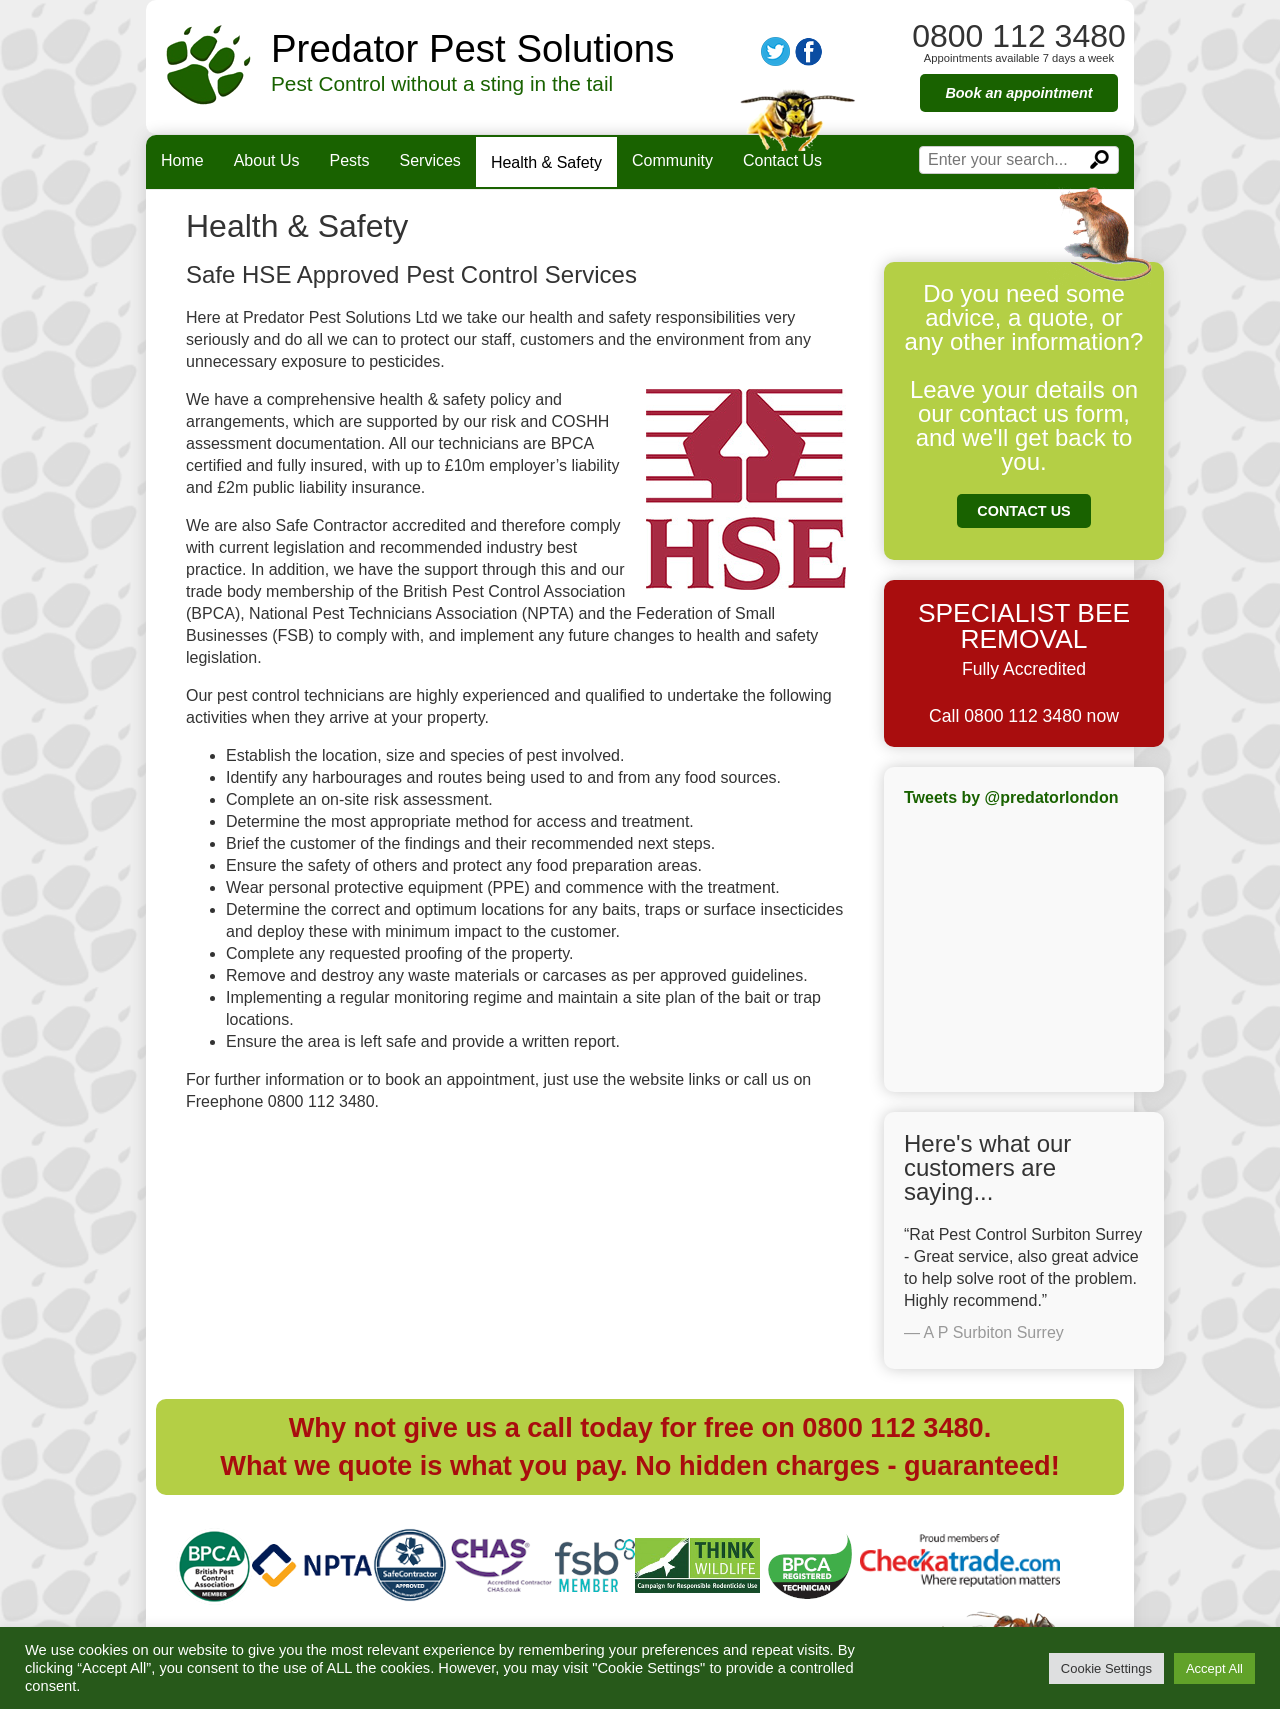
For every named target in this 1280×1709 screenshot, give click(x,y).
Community (672, 160)
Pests (350, 160)
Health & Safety (546, 162)
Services (430, 160)
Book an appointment (1018, 93)
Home (182, 160)
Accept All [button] (1214, 1668)
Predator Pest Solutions (472, 49)
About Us (267, 160)
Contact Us (782, 160)
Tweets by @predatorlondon (1011, 797)
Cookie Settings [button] (1106, 1668)
